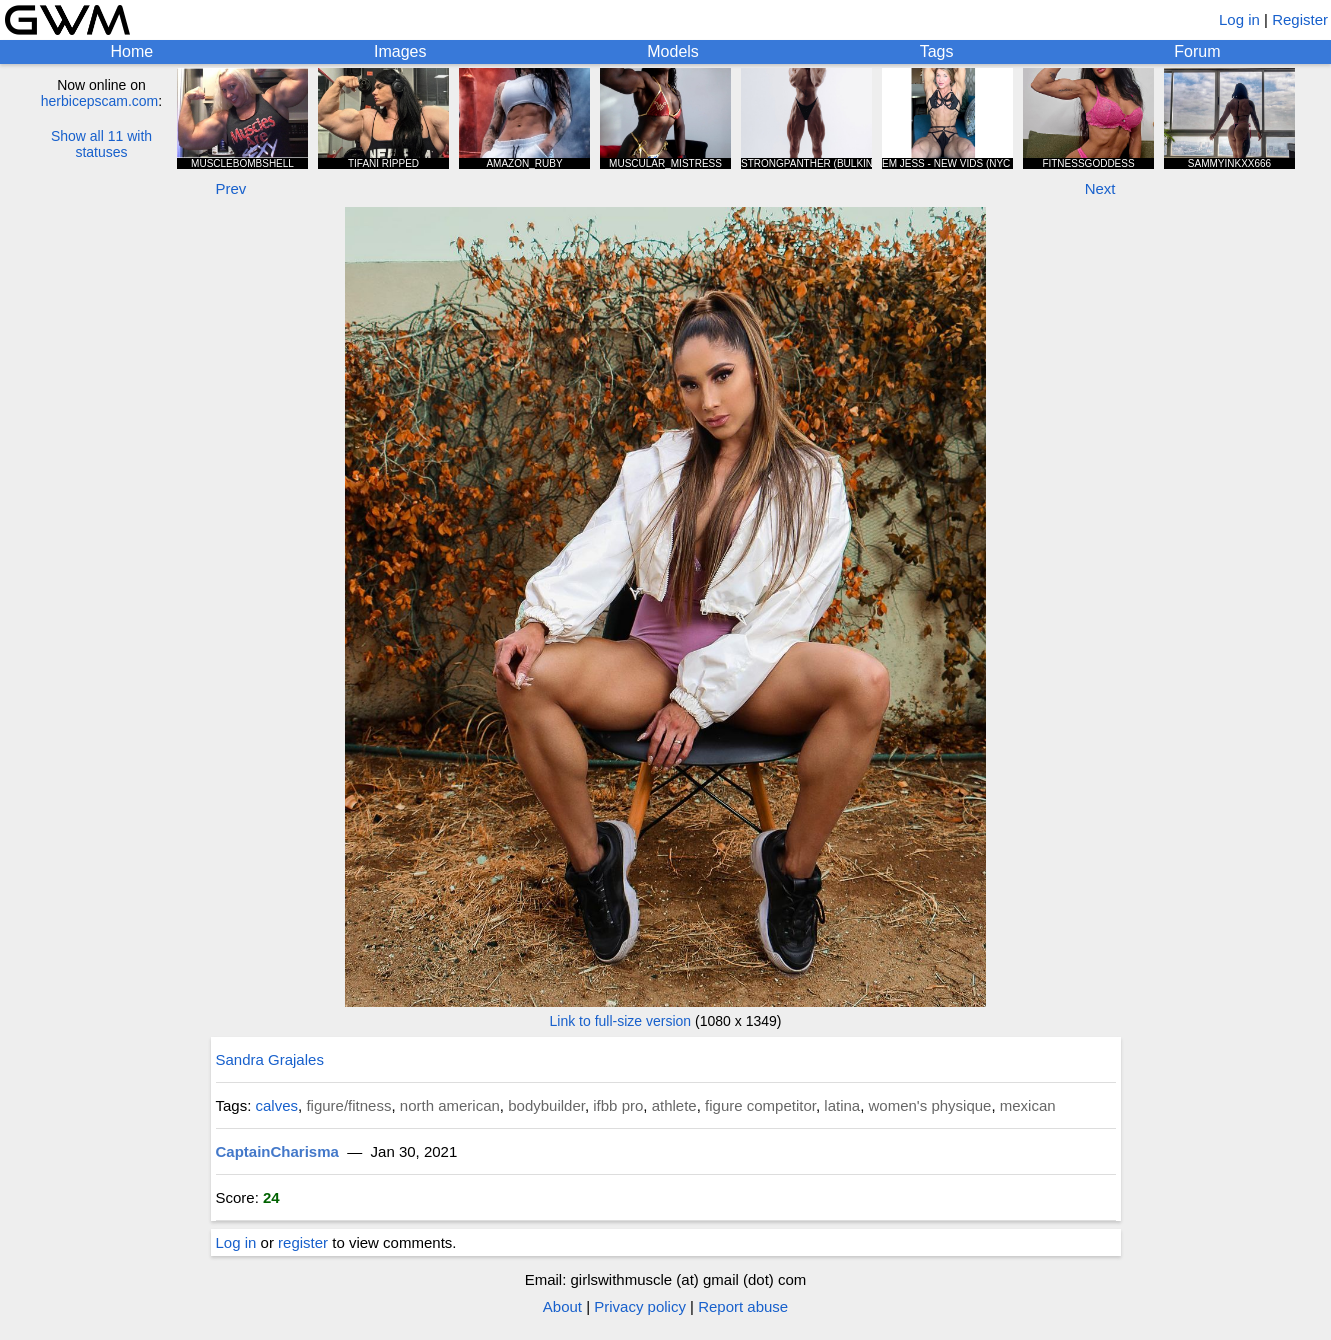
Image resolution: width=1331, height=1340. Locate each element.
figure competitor (760, 1105)
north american (450, 1105)
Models (673, 51)
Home (131, 51)
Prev (231, 188)
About (562, 1306)
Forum (1197, 51)
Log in (1239, 19)
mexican (1028, 1105)
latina (842, 1105)
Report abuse (743, 1306)
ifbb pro (618, 1105)
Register (1300, 19)
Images (400, 51)
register (303, 1242)
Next (1100, 188)
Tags (937, 51)
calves (277, 1105)
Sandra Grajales (270, 1059)
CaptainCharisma (277, 1151)
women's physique (930, 1105)
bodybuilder (546, 1105)
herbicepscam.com (100, 101)
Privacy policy (640, 1306)
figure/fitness (348, 1105)
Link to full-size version (621, 1021)
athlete (674, 1105)
